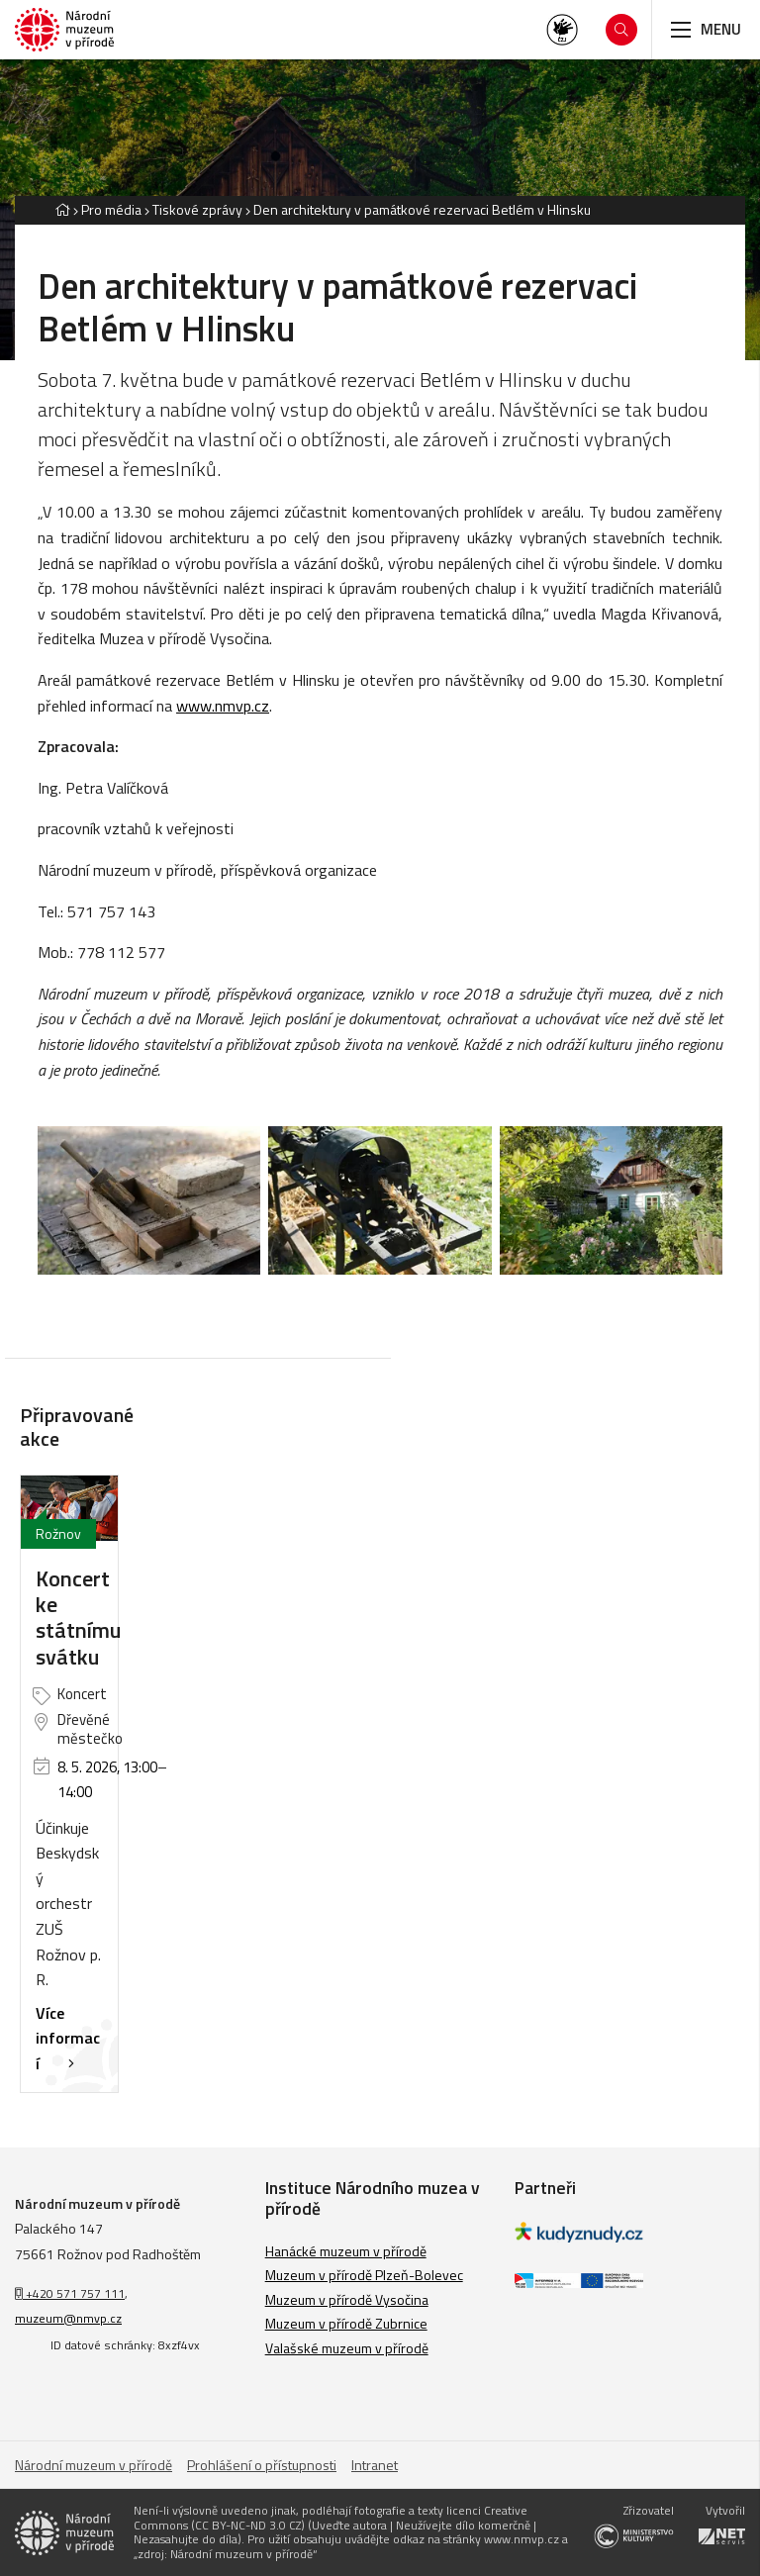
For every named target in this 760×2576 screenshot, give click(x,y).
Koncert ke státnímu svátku (78, 1618)
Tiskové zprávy (197, 209)
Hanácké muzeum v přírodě (346, 2251)
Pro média (111, 209)
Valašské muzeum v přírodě (346, 2347)
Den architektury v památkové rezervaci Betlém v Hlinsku (422, 209)
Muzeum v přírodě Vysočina (346, 2299)
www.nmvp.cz (222, 705)
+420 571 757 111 (70, 2293)
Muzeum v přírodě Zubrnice (346, 2323)
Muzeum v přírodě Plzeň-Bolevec (364, 2274)
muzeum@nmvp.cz (68, 2318)
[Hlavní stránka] (62, 209)
